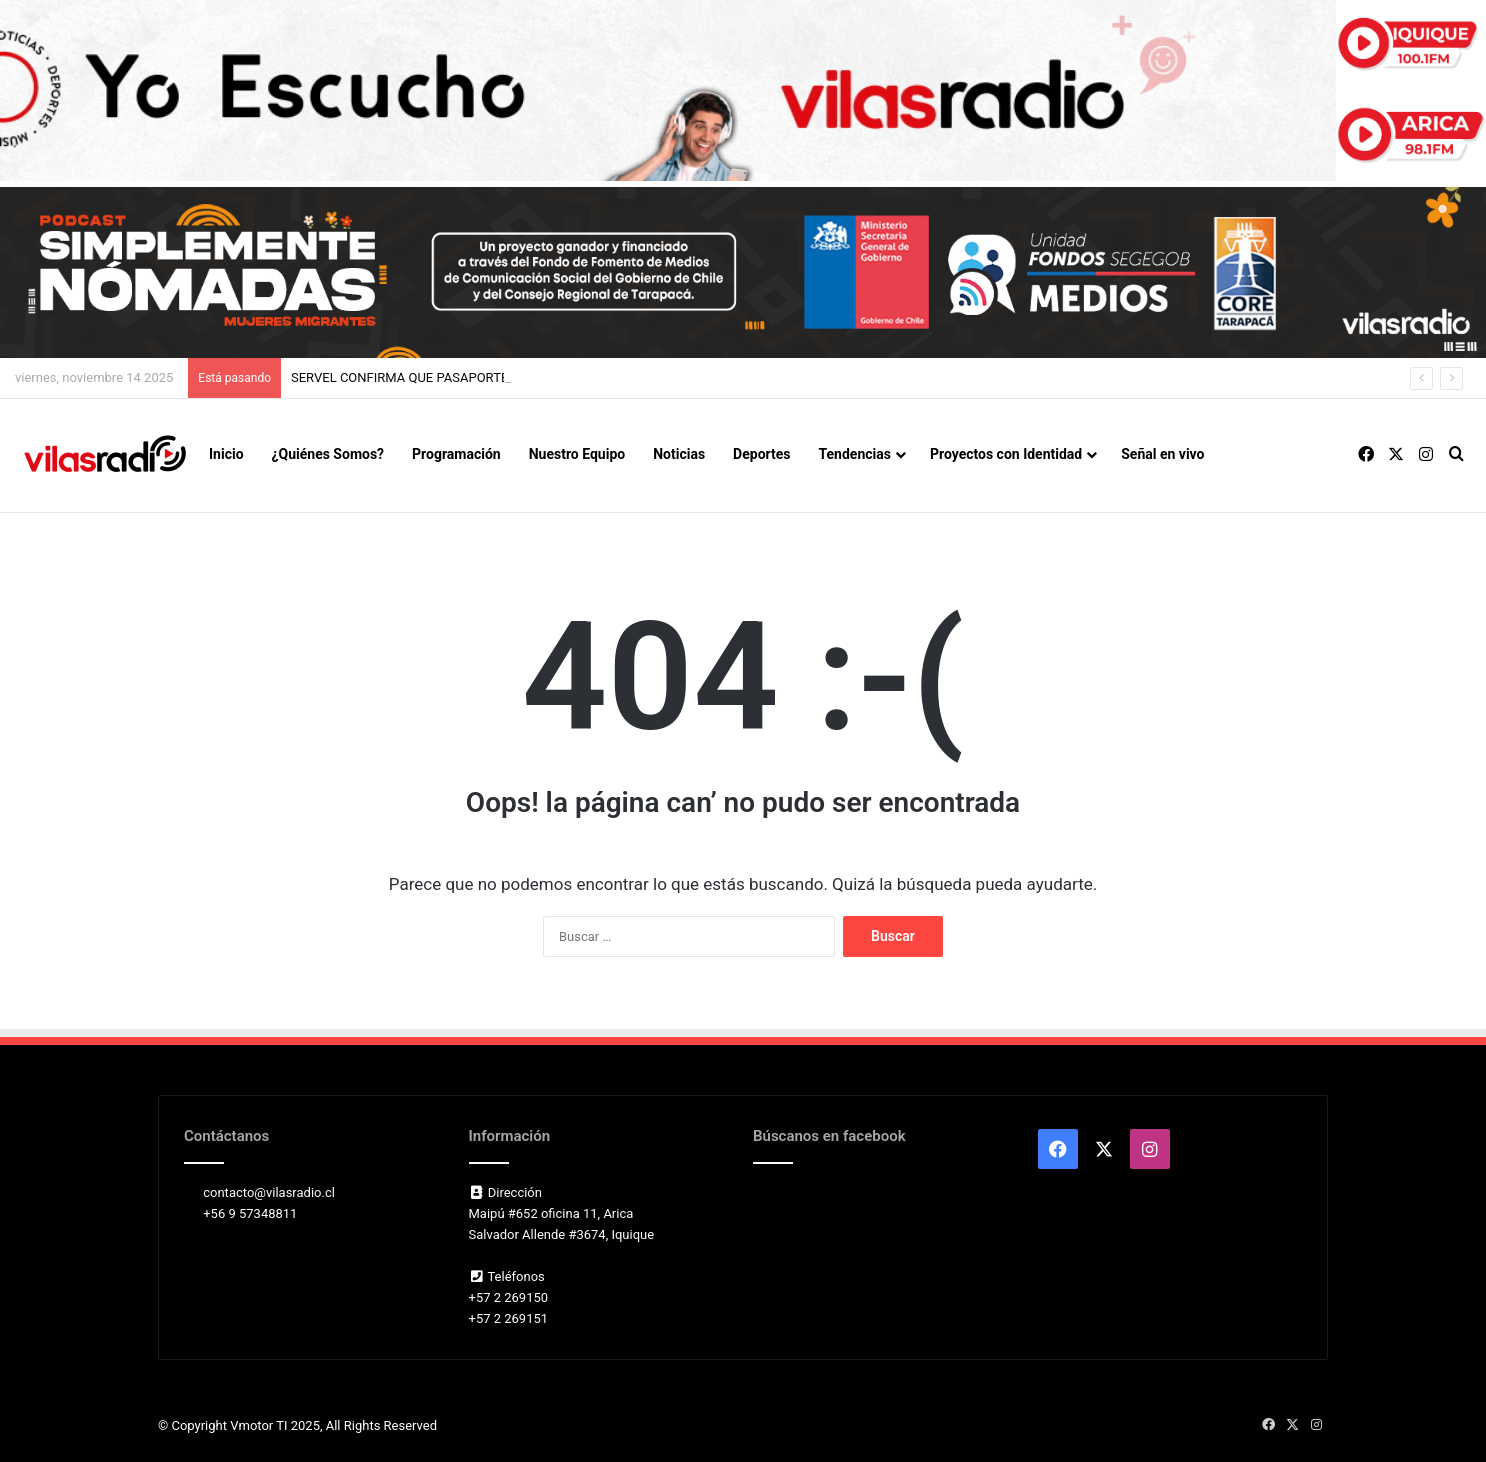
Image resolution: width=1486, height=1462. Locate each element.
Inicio (226, 454)
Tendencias (855, 454)
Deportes (761, 454)
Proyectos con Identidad (1006, 454)
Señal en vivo (1162, 454)
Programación (456, 454)
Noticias (679, 454)
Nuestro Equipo (577, 454)
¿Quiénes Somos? (328, 454)
